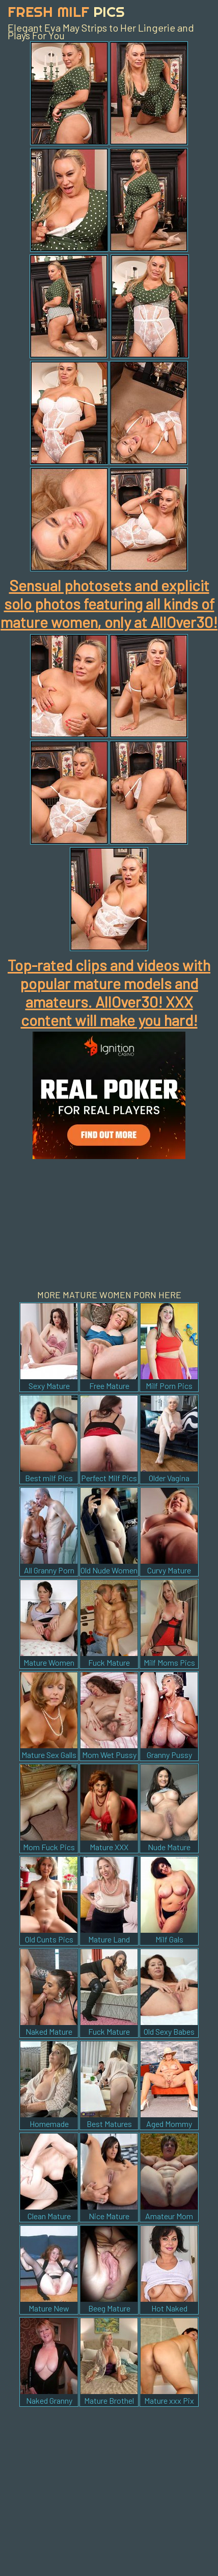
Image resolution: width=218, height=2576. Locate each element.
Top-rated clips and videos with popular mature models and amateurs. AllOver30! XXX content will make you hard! (109, 992)
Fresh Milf (66, 11)
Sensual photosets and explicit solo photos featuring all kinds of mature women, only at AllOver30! (109, 603)
